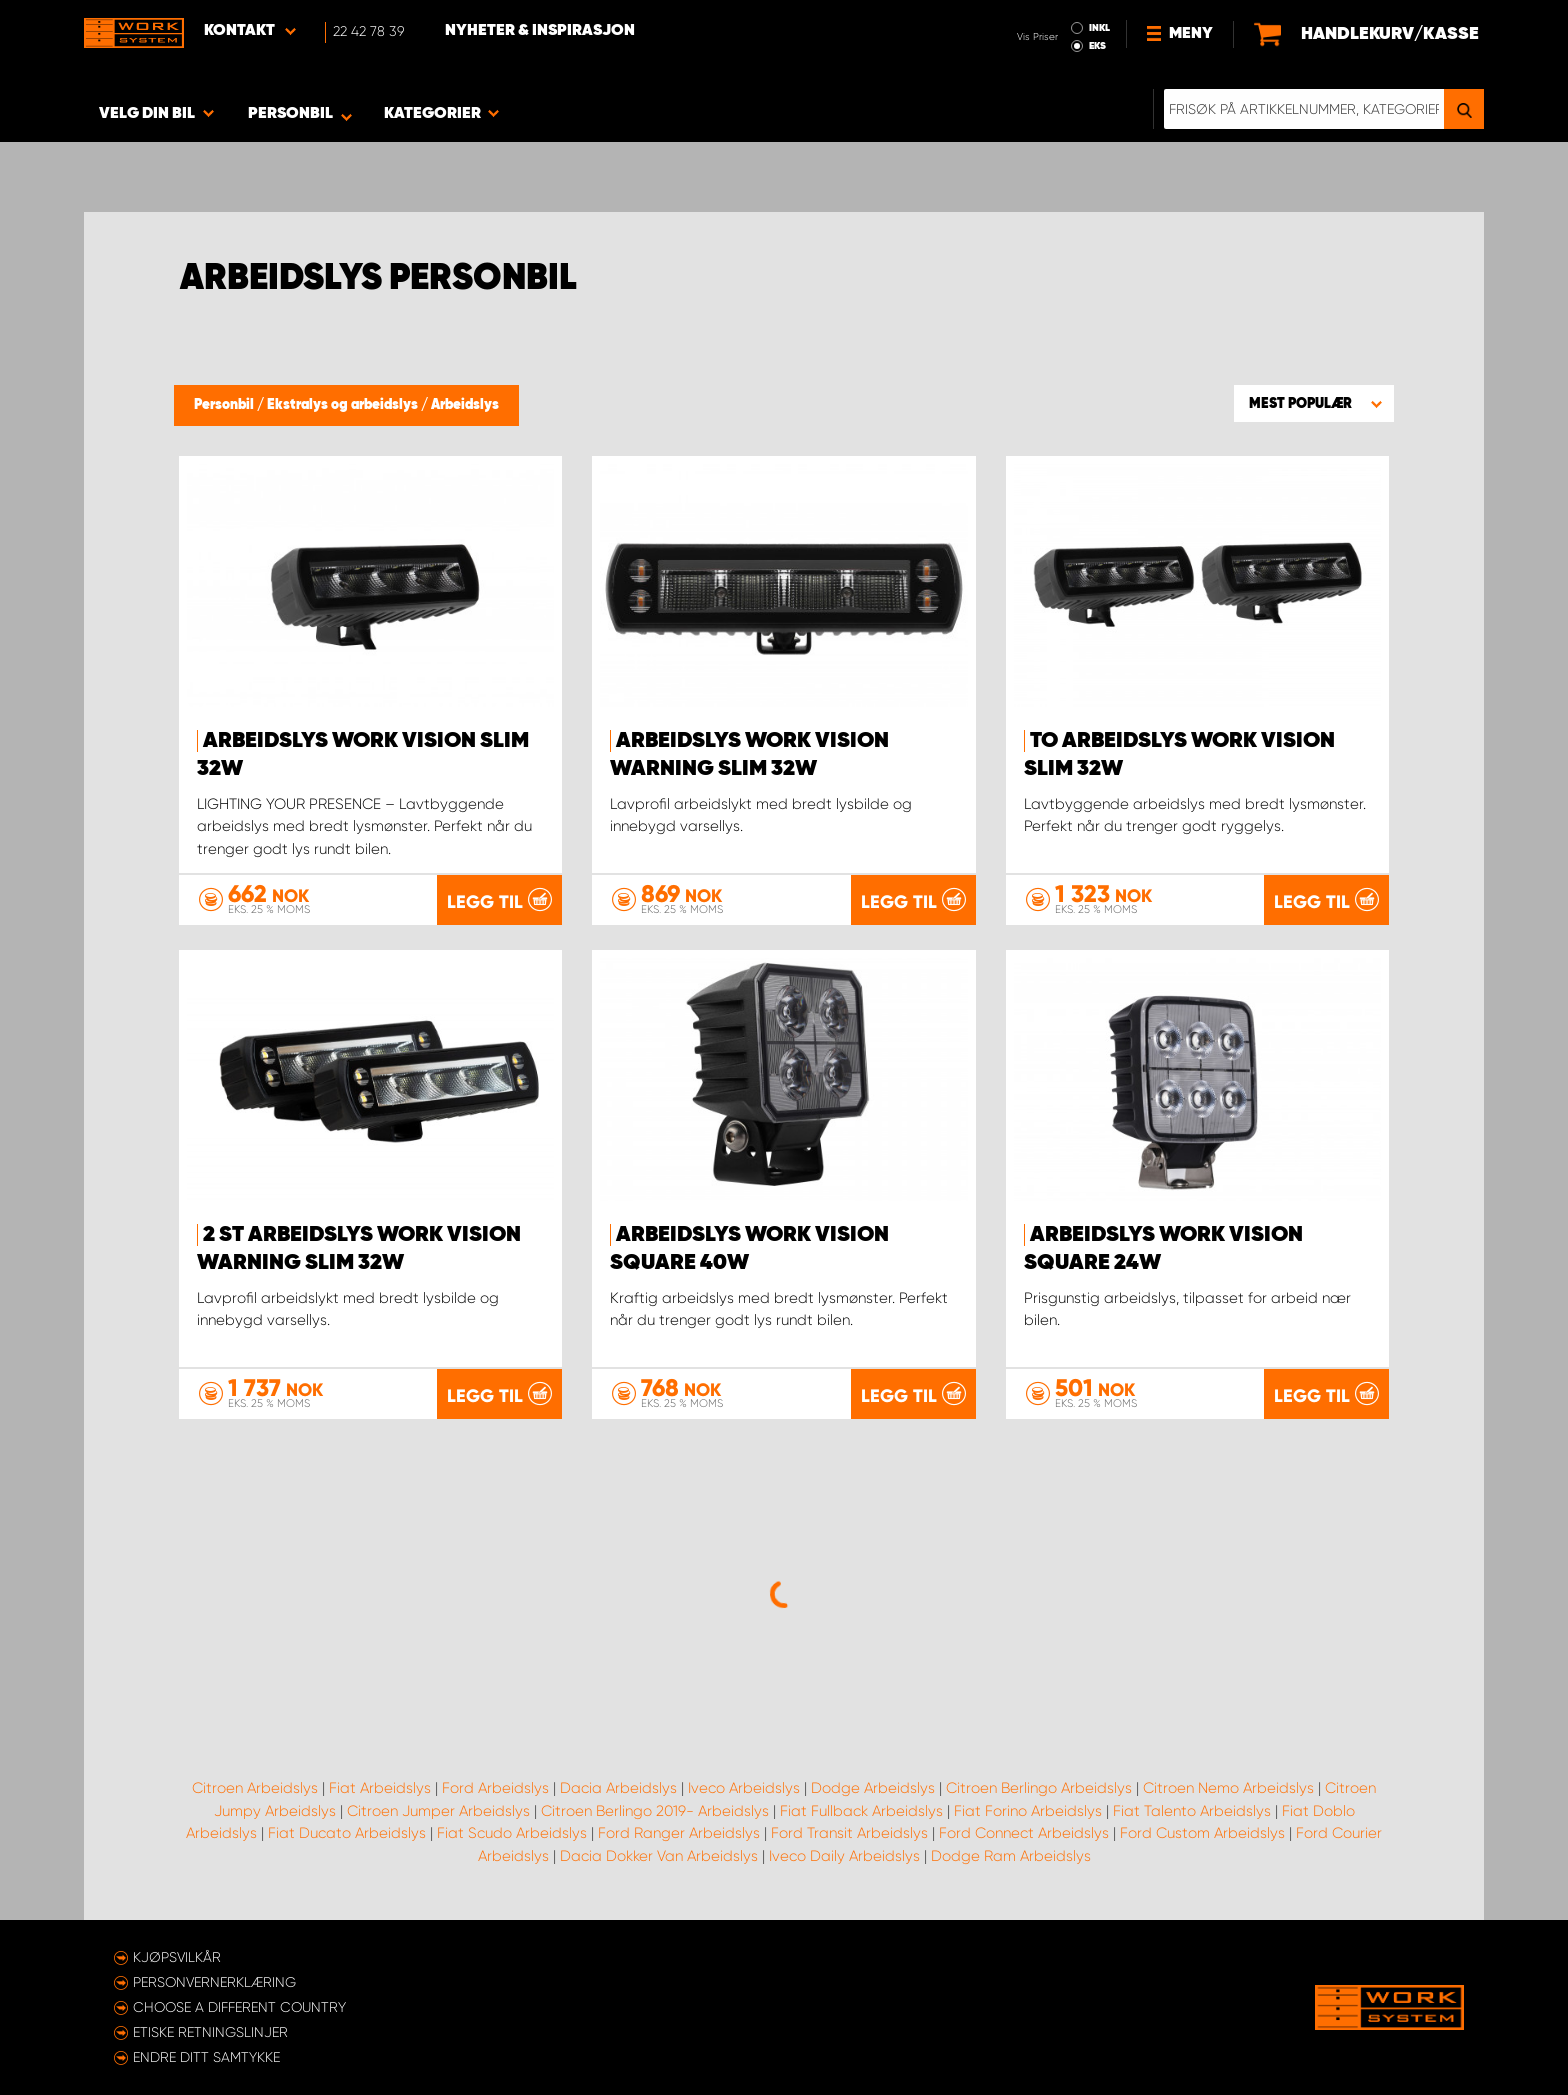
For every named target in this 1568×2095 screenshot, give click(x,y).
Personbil (225, 405)
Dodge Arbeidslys (873, 1788)
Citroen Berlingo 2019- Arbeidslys (655, 1811)
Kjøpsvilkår (177, 1957)
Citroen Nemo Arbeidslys (1228, 1788)
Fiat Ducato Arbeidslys (347, 1833)
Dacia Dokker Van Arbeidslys (659, 1856)
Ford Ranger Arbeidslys (679, 1833)
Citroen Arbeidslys (255, 1788)
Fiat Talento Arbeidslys (1192, 1811)
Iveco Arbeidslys (744, 1788)
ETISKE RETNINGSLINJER (210, 2032)
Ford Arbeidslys (495, 1788)
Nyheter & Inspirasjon (540, 31)
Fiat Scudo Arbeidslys (512, 1833)
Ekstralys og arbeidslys (344, 405)
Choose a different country (239, 2007)
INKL (1099, 28)
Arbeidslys (465, 405)
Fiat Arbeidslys (380, 1788)
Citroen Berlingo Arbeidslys (1039, 1788)
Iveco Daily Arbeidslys (844, 1856)
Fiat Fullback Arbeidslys (861, 1811)
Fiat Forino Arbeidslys (1028, 1811)
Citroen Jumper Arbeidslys (438, 1811)
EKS (1097, 46)
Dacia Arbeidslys (618, 1788)
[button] (1314, 403)
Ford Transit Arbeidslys (849, 1833)
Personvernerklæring (214, 1982)
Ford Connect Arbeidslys (1024, 1833)
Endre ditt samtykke (206, 2057)
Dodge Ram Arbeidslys (1011, 1856)
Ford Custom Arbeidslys (1202, 1833)
